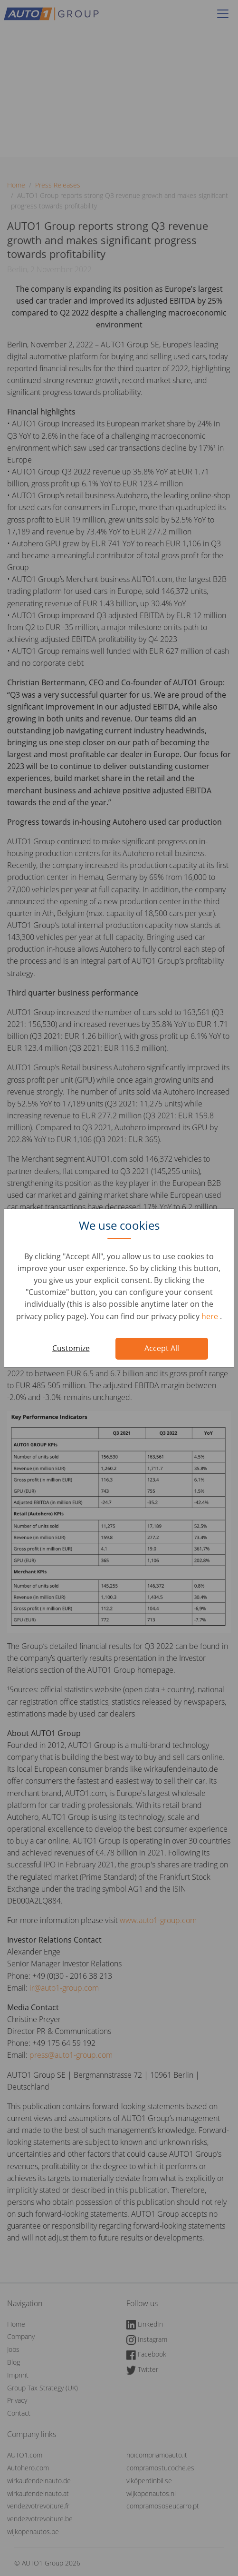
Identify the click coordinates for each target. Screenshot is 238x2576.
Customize (71, 1348)
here (210, 1316)
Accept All (161, 1348)
